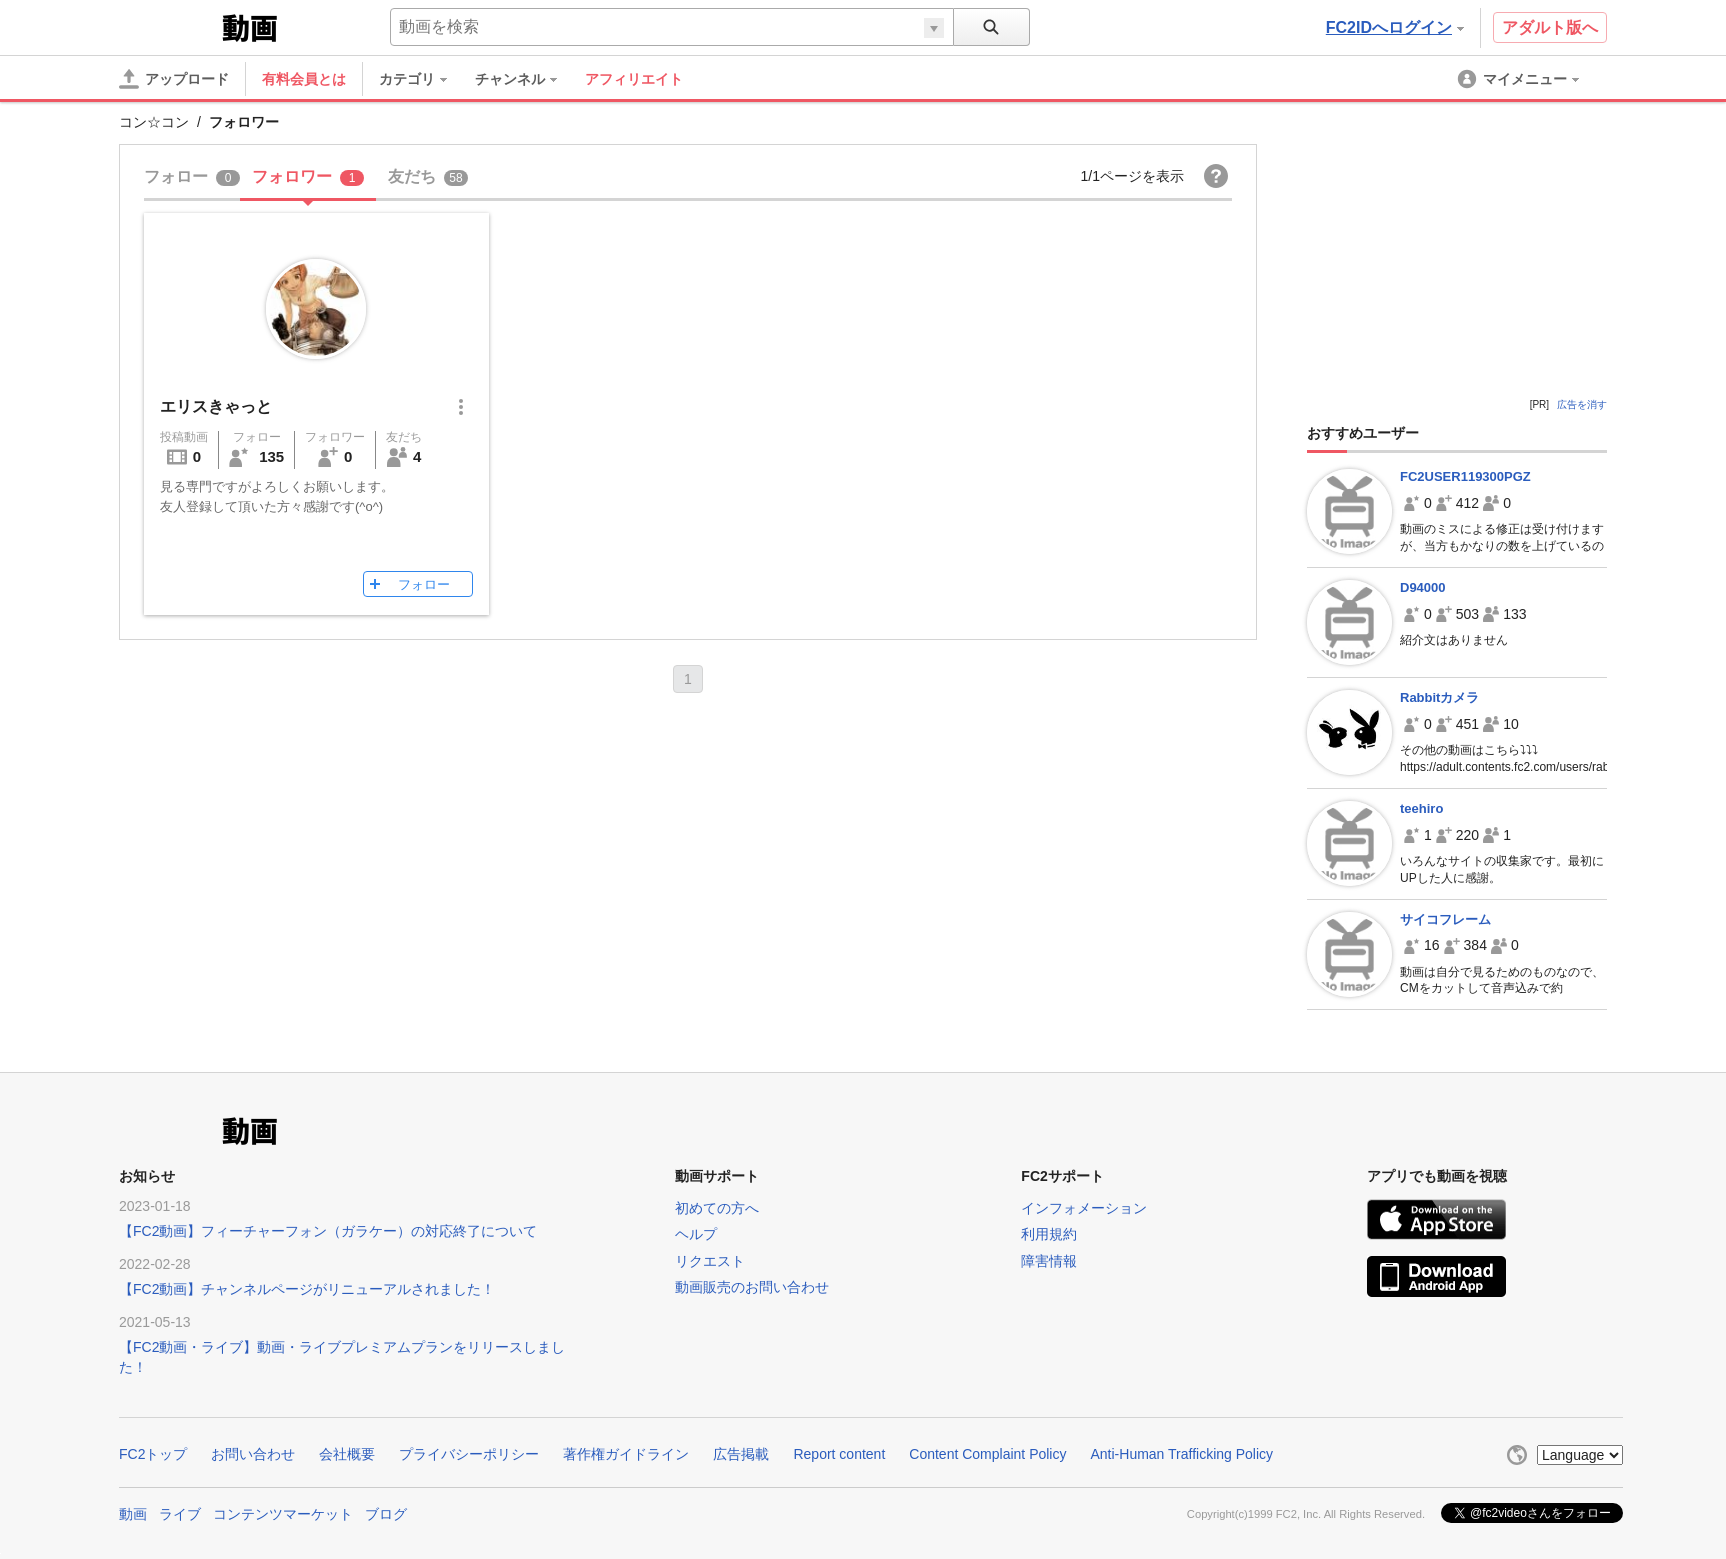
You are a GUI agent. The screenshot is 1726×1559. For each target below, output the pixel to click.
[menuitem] (423, 79)
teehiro (1421, 808)
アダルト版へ (1550, 27)
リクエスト (710, 1261)
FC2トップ (153, 1454)
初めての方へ (717, 1208)
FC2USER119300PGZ (1465, 476)
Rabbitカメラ (1439, 697)
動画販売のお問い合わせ (752, 1287)
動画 (133, 1514)
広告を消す (1582, 404)
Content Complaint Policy (987, 1454)
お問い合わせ (253, 1454)
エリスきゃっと (216, 406)
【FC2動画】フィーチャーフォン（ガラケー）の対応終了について (328, 1231)
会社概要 (347, 1454)
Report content (839, 1454)
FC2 (168, 26)
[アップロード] (174, 79)
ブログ (386, 1514)
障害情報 (1049, 1261)
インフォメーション (1084, 1208)
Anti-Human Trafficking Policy (1181, 1454)
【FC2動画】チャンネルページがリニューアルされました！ (307, 1289)
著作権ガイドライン (626, 1454)
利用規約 (1049, 1234)
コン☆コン (154, 122)
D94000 (1423, 587)
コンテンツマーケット (283, 1514)
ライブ (180, 1514)
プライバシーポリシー (469, 1454)
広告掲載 (741, 1454)
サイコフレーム (1445, 919)
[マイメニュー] (1520, 79)
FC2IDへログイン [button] (1395, 27)
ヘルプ (696, 1234)
